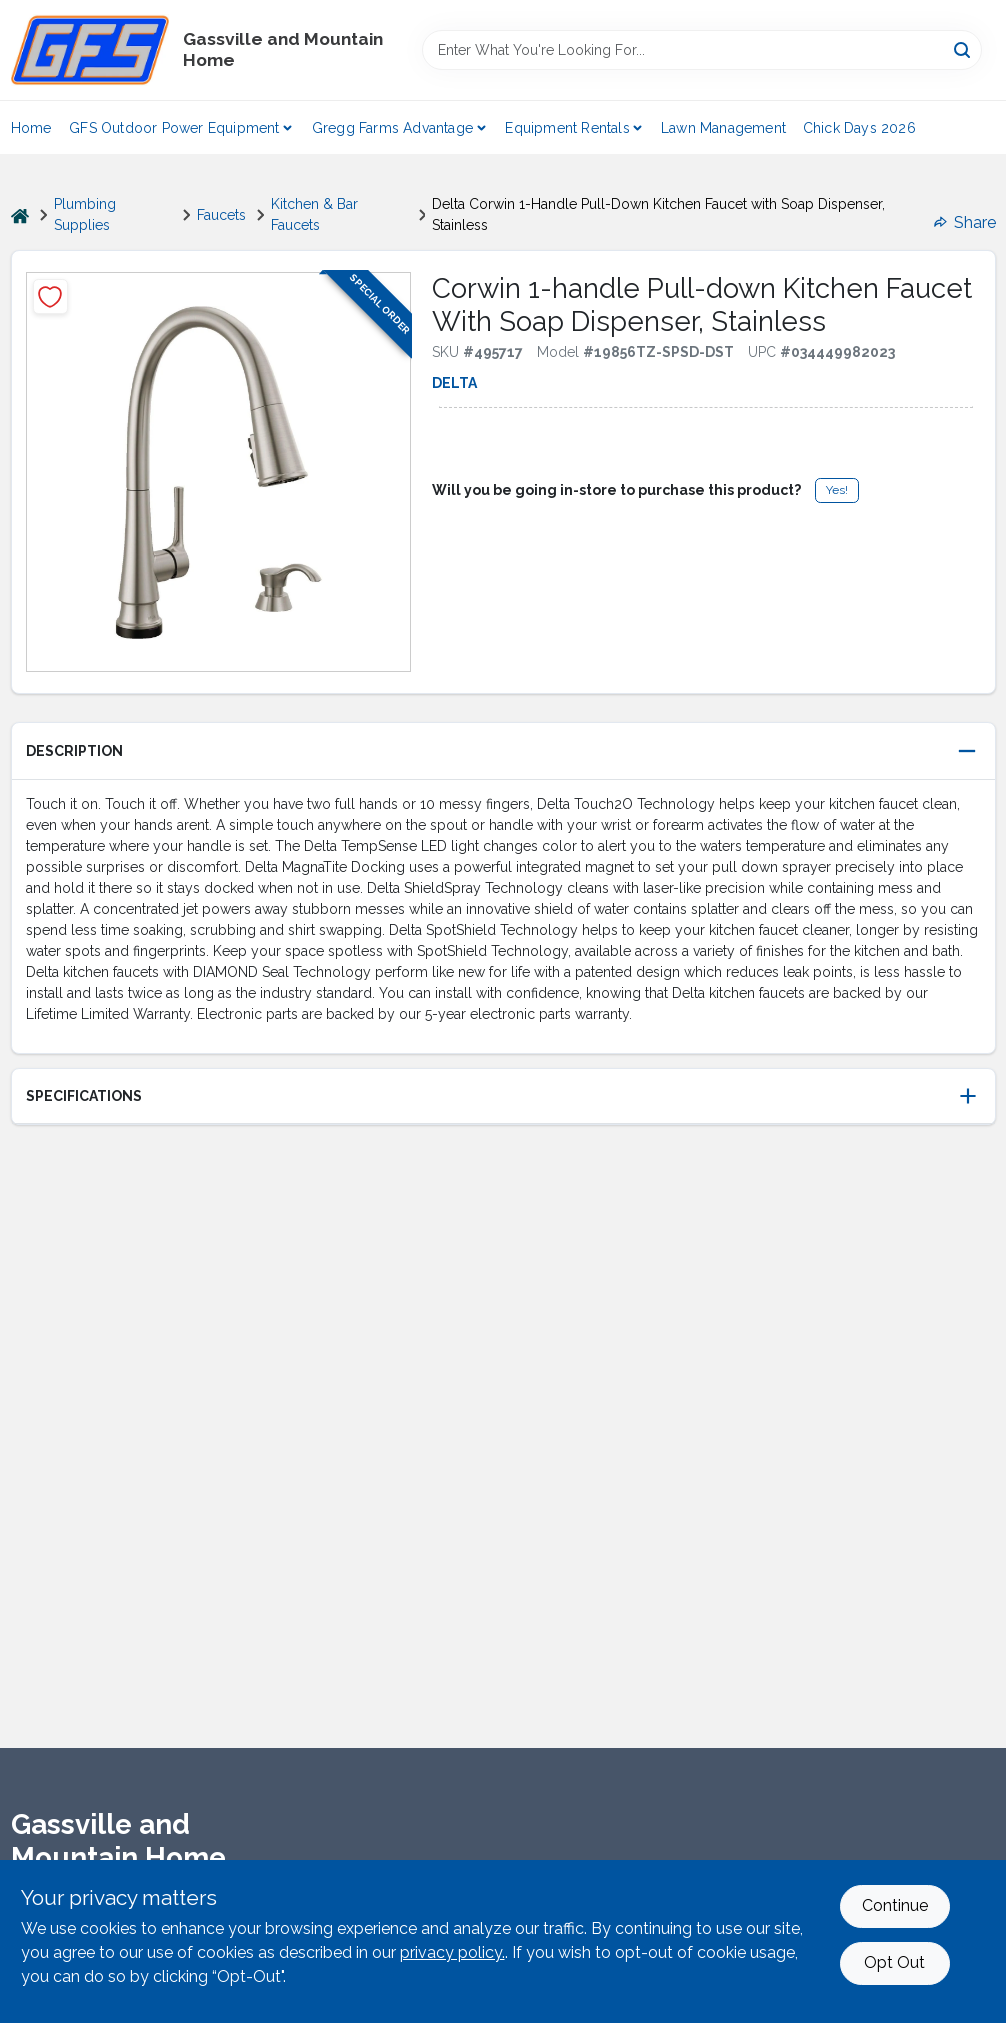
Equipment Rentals (567, 128)
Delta (454, 383)
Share (965, 222)
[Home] (20, 215)
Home (31, 128)
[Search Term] (702, 50)
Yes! (837, 490)
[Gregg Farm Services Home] (90, 50)
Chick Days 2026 (859, 128)
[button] (503, 751)
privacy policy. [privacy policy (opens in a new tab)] (452, 1952)
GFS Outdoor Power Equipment (174, 128)
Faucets (221, 215)
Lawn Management (723, 128)
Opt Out (894, 1962)
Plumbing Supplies (85, 214)
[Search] (963, 48)
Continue (895, 1905)
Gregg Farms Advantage (392, 128)
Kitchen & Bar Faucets (314, 214)
